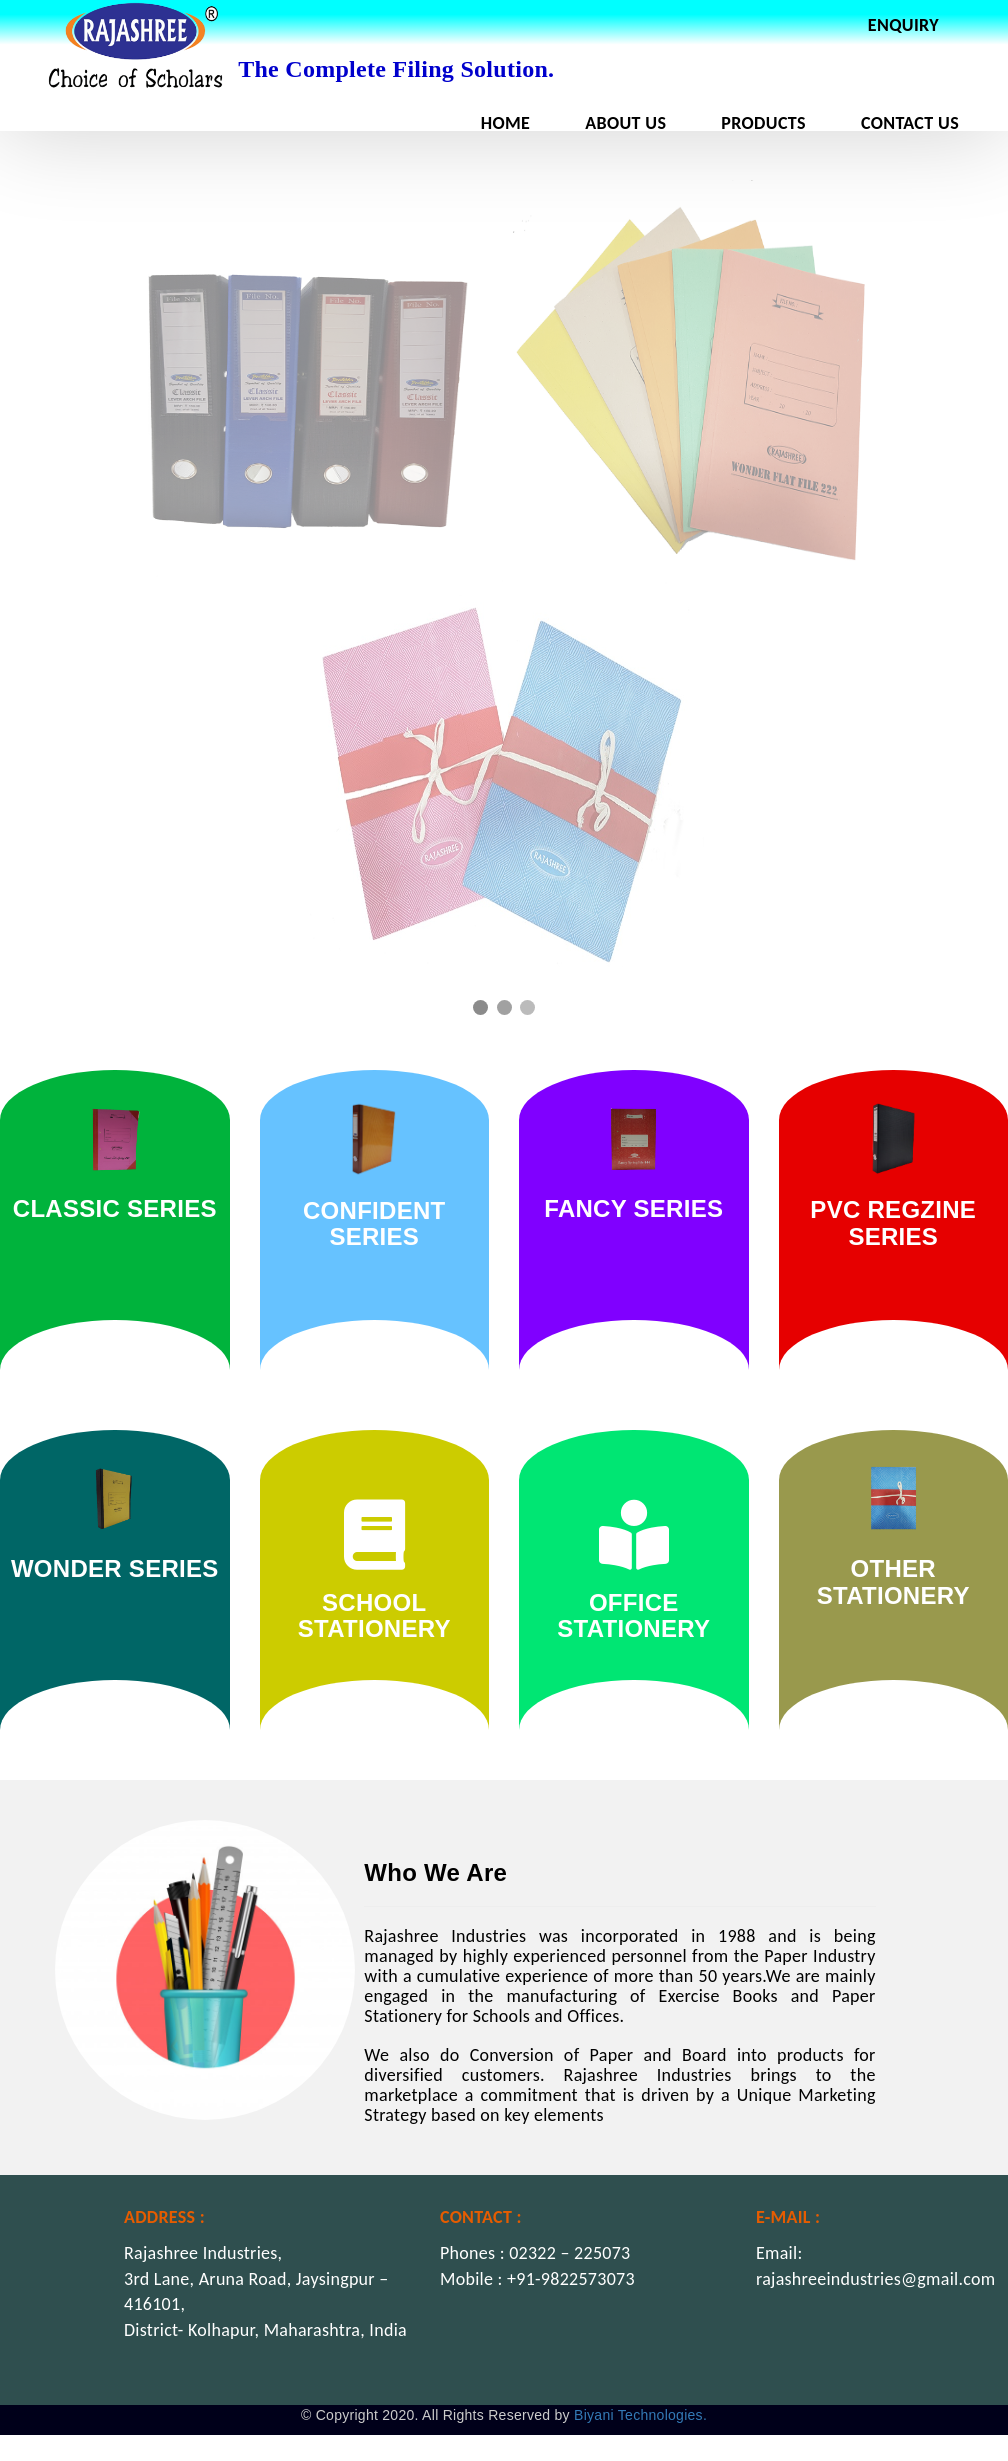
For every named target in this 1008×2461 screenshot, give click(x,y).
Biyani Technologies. (640, 2415)
